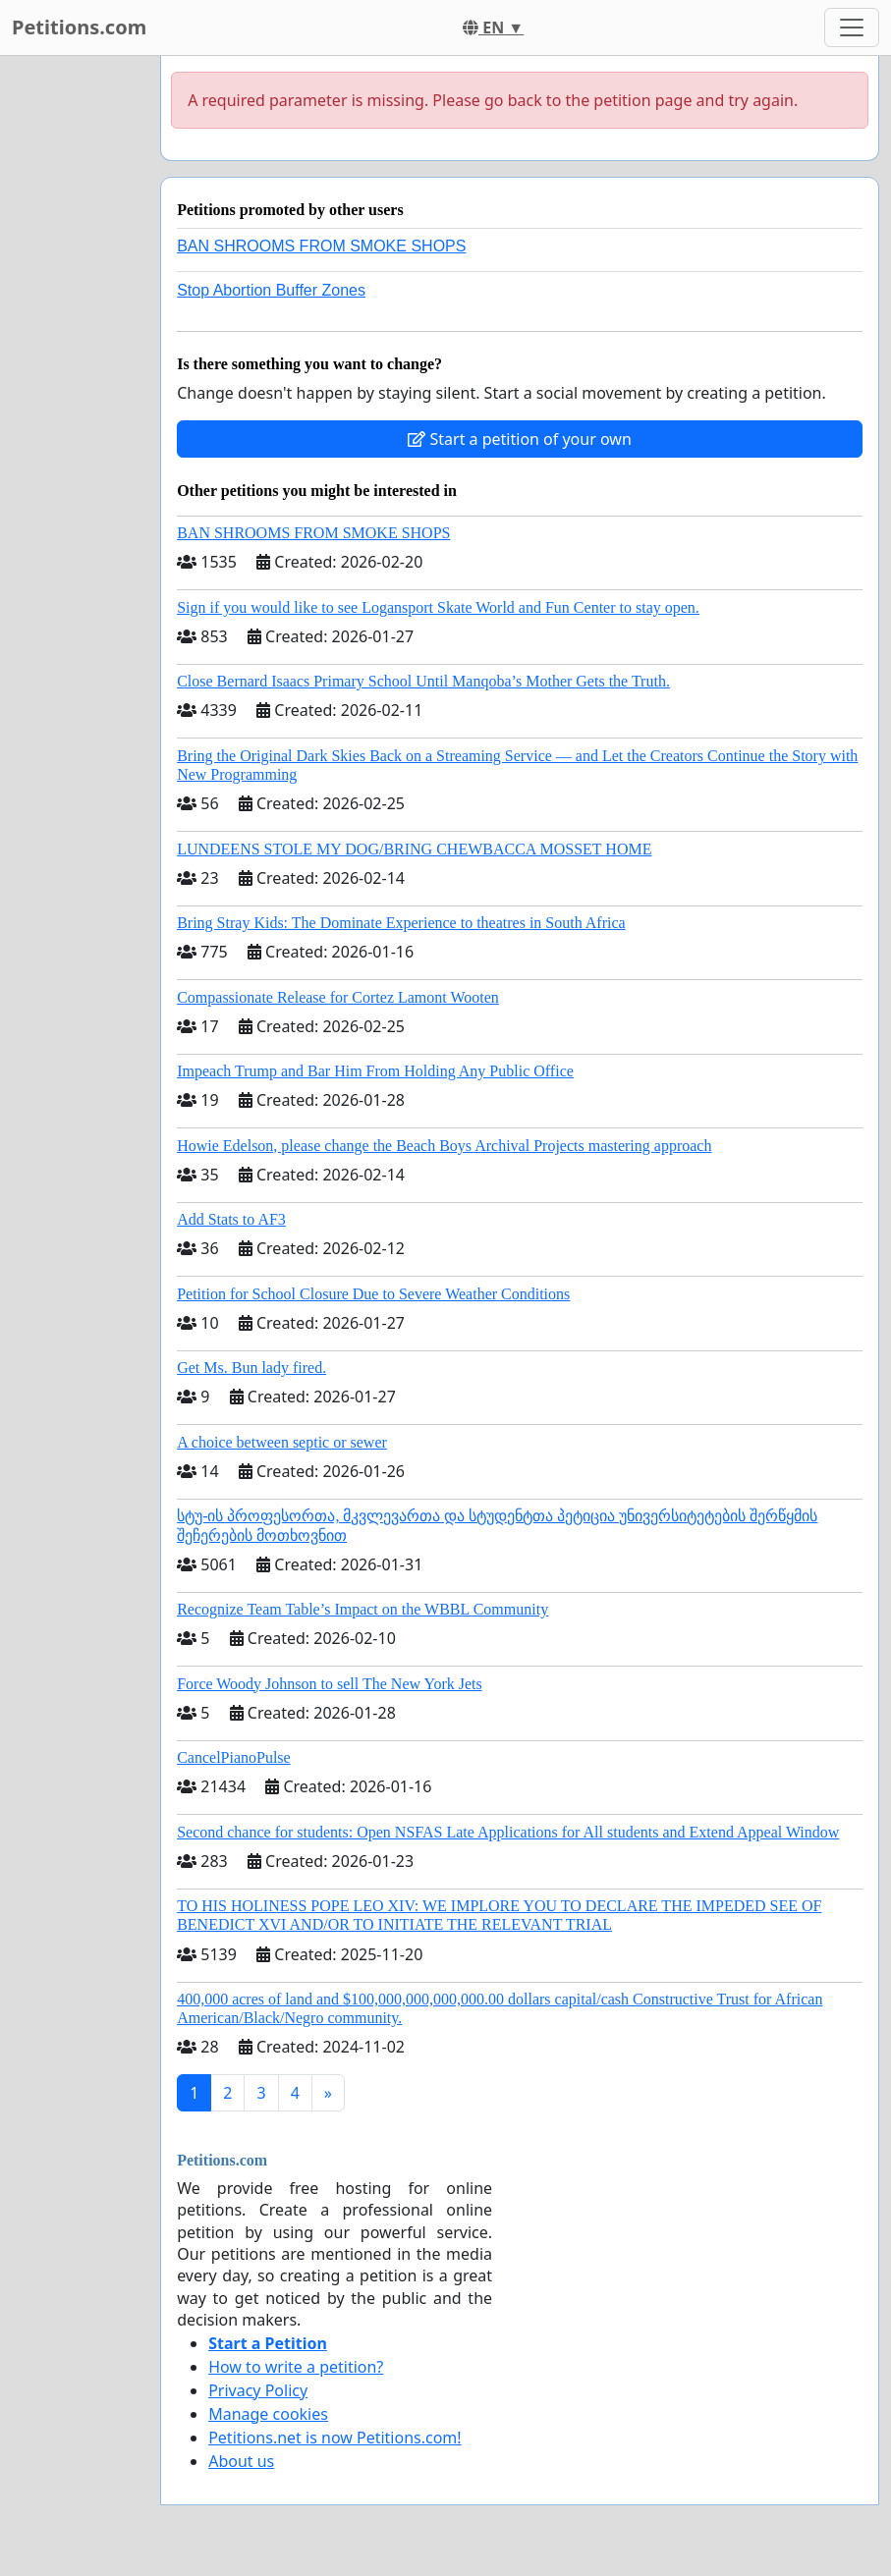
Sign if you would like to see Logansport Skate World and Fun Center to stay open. (438, 607)
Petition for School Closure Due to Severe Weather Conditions (373, 1294)
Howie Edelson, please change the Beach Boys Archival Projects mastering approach (444, 1145)
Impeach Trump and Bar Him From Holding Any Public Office (375, 1071)
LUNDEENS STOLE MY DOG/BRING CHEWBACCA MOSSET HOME (414, 849)
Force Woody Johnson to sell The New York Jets (329, 1683)
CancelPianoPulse (234, 1757)
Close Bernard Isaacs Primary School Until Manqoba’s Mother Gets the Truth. (423, 681)
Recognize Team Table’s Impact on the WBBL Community (362, 1609)
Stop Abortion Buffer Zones (271, 290)
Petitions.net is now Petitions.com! (334, 2437)
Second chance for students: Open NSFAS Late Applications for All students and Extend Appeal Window (508, 1832)
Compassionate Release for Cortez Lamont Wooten (338, 997)
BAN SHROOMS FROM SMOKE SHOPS (321, 246)
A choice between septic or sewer (282, 1442)
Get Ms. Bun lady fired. (251, 1367)
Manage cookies (268, 2414)
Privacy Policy (257, 2390)
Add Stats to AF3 (231, 1219)
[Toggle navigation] (851, 27)
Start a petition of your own (519, 439)
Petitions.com (79, 27)
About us (241, 2461)
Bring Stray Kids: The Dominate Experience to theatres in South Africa (401, 922)
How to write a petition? (295, 2367)
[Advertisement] (74, 350)
